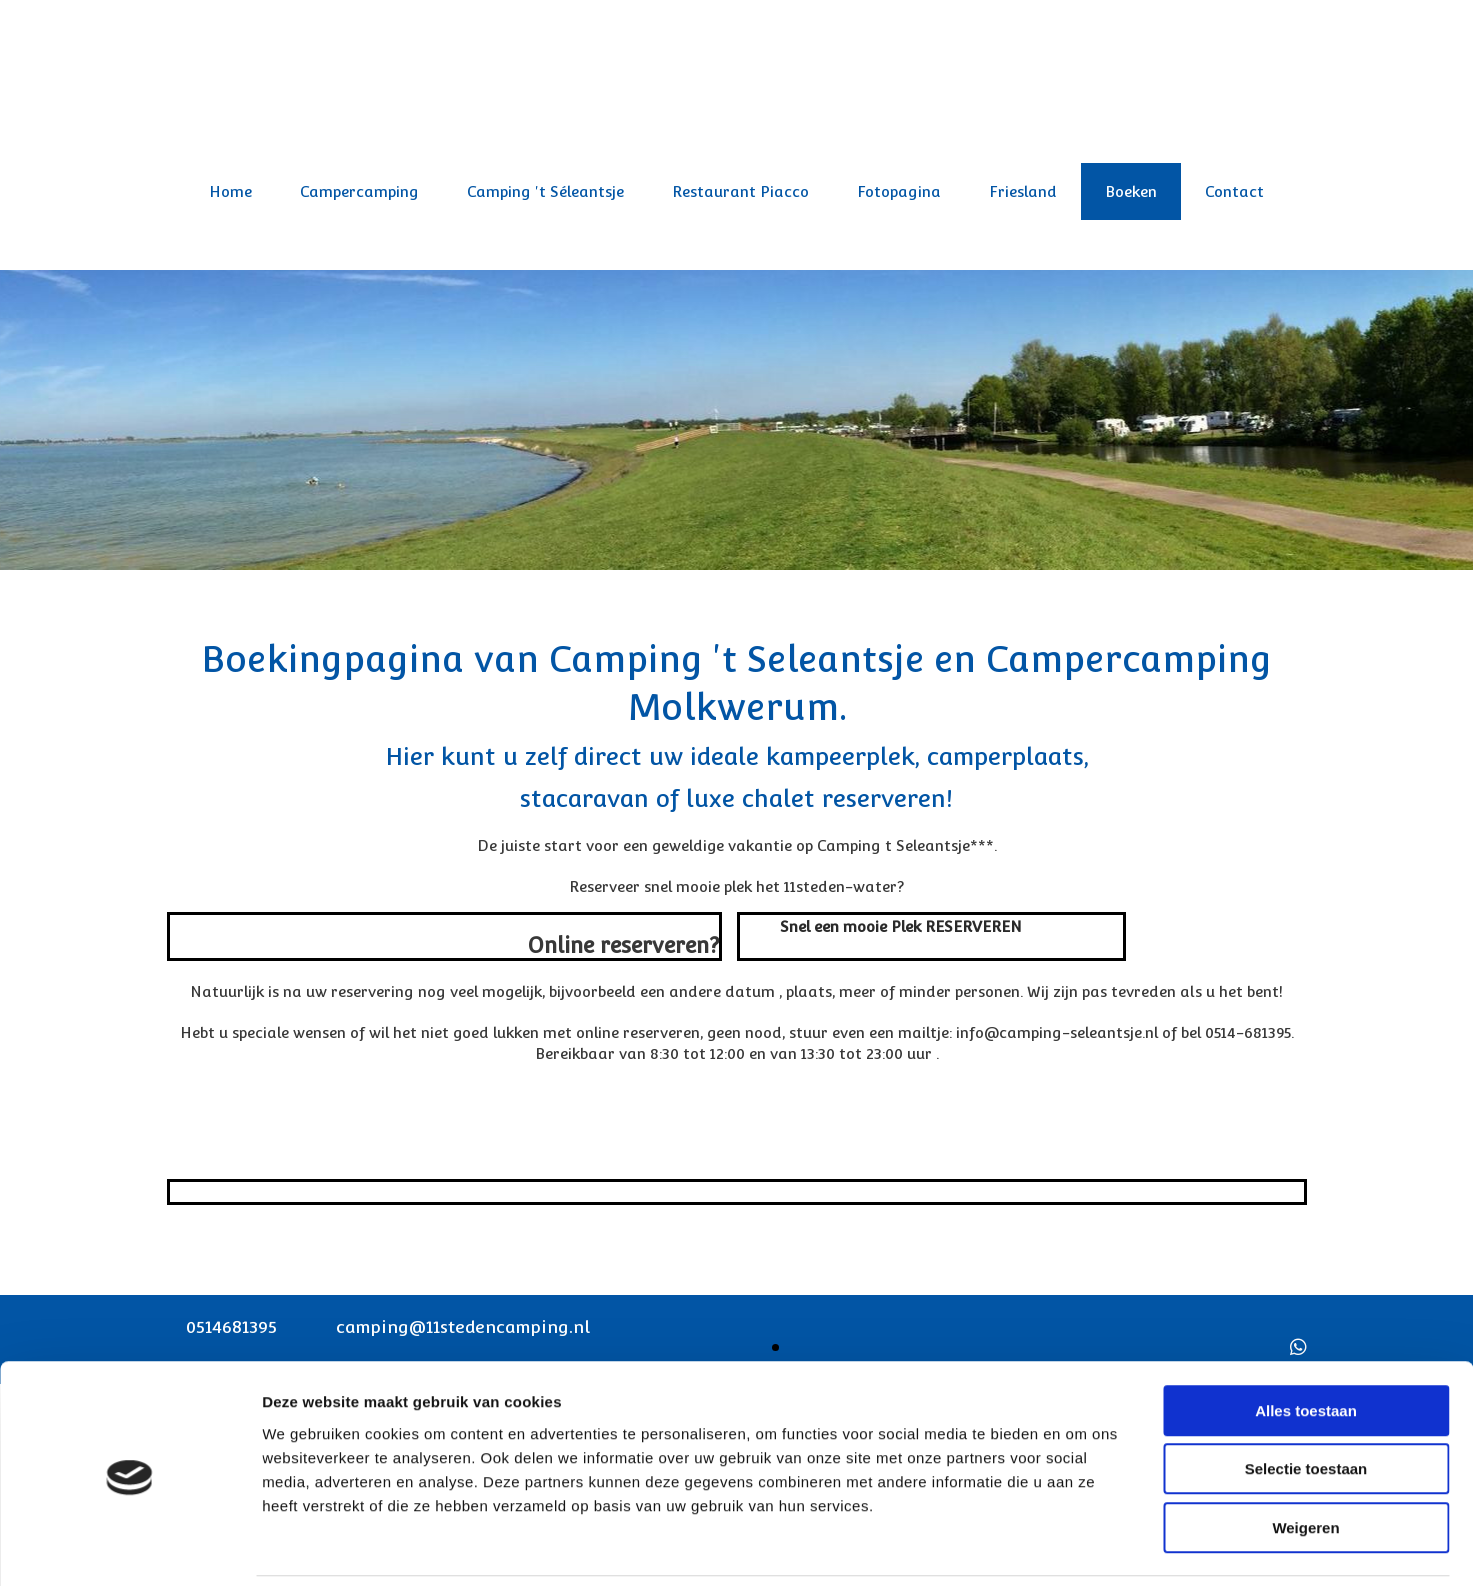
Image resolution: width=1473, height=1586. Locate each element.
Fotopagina (899, 191)
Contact (1234, 191)
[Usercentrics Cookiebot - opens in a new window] (129, 1547)
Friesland (1023, 191)
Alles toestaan (1306, 1341)
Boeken (1131, 191)
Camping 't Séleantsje (545, 191)
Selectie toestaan (1306, 1400)
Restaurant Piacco (740, 191)
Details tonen (1080, 1546)
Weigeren (1305, 1458)
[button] (901, 926)
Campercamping (359, 191)
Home (230, 191)
